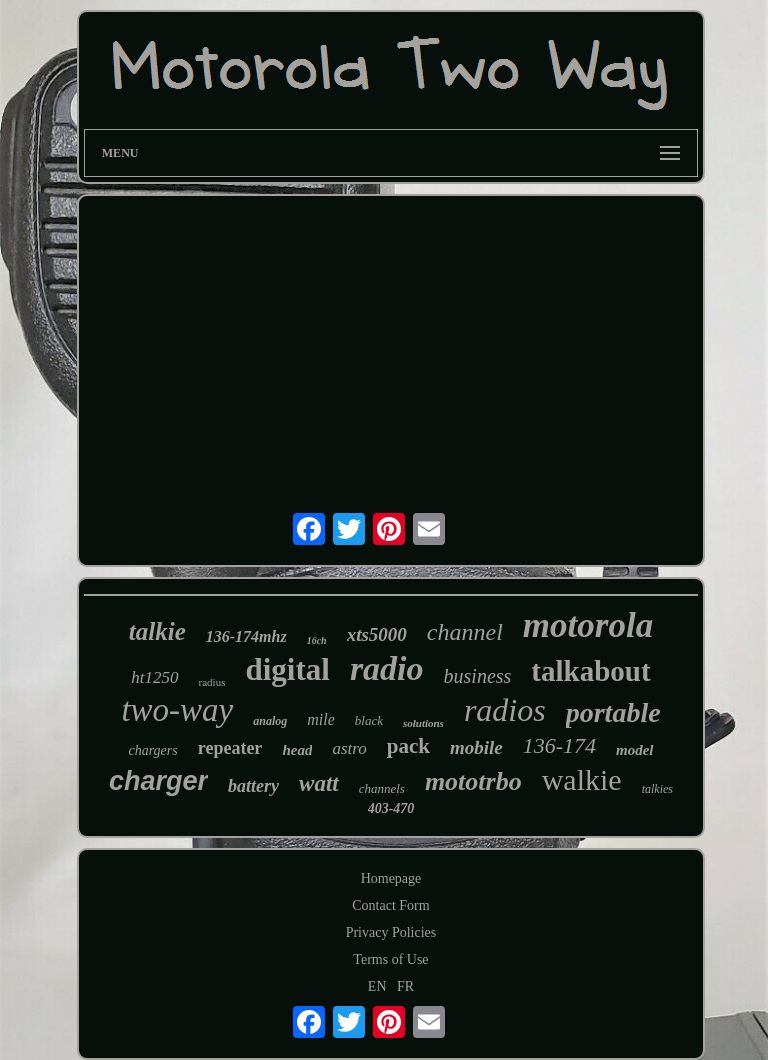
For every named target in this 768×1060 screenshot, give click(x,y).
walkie (582, 779)
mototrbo (473, 781)
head (297, 750)
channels (382, 788)
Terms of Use (390, 959)
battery (253, 786)
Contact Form (390, 905)
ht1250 (154, 677)
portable (613, 712)
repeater (230, 748)
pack (408, 746)
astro (349, 748)
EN (377, 986)
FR (405, 986)
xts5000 (377, 634)
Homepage (391, 878)
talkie (157, 631)
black (369, 720)
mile (321, 719)
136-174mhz (246, 636)
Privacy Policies (391, 932)
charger (158, 781)
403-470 (391, 808)
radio (387, 668)
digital (287, 669)
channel (465, 632)
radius (212, 682)
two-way (177, 710)
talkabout (590, 671)
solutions (423, 723)
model (635, 750)
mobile (476, 747)
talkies (657, 789)
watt (319, 783)
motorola (588, 625)
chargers (152, 750)
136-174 (559, 745)
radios (505, 710)
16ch (317, 640)
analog (270, 721)
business (478, 676)
